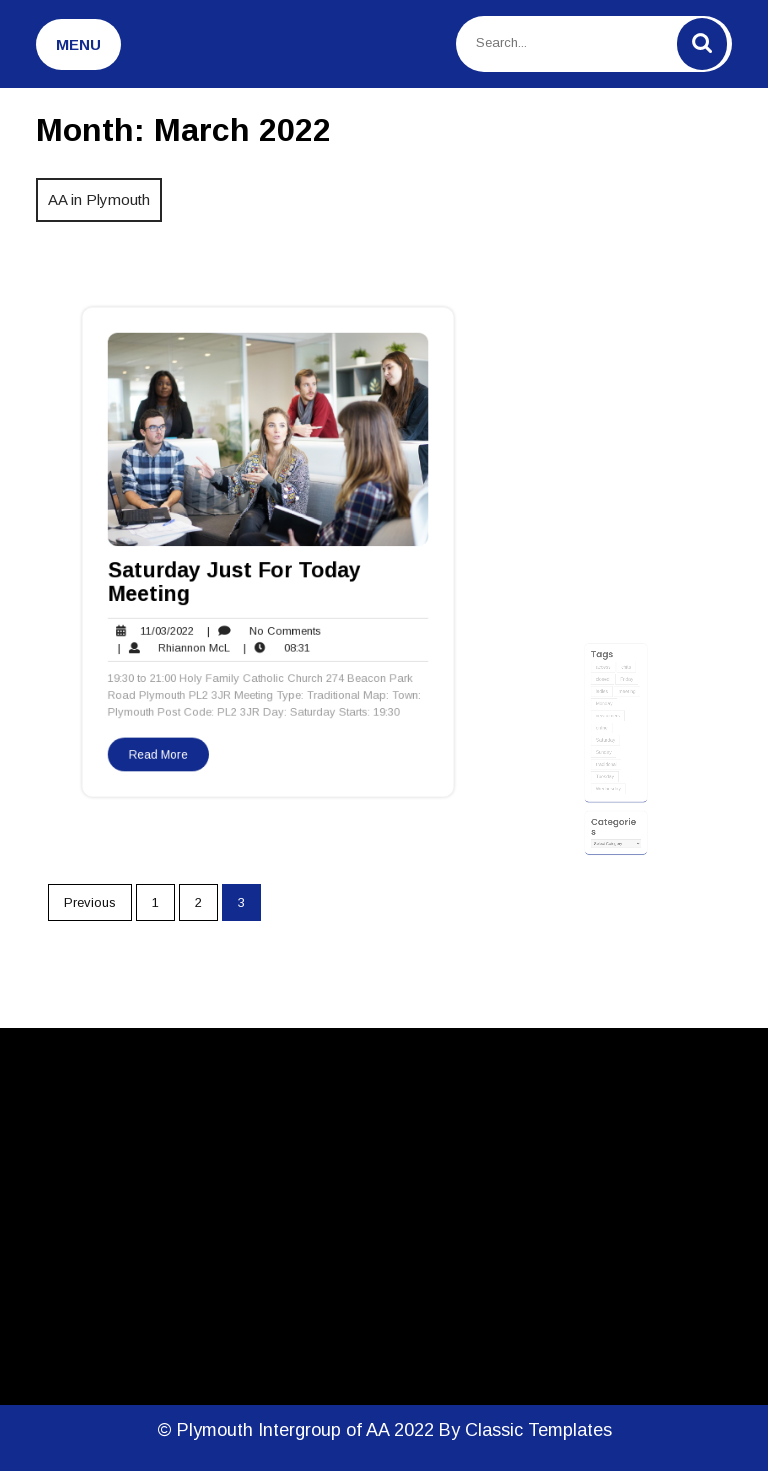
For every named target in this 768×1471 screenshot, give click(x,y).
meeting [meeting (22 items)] (624, 721)
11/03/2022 (159, 626)
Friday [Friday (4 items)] (624, 712)
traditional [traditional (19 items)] (608, 774)
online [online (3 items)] (605, 747)
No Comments (264, 626)
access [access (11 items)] (606, 703)
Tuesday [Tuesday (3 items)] (607, 783)
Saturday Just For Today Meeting (236, 579)
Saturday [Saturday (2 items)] (608, 756)
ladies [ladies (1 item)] (605, 721)
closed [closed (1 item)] (606, 712)
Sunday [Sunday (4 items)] (607, 765)
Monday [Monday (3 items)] (607, 730)
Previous (90, 902)
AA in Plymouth (99, 199)
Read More (167, 739)
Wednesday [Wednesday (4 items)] (610, 792)
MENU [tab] (78, 44)
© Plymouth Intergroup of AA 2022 (298, 1430)
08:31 (275, 641)
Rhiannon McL (181, 641)
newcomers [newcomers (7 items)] (610, 738)
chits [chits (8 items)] (623, 703)
